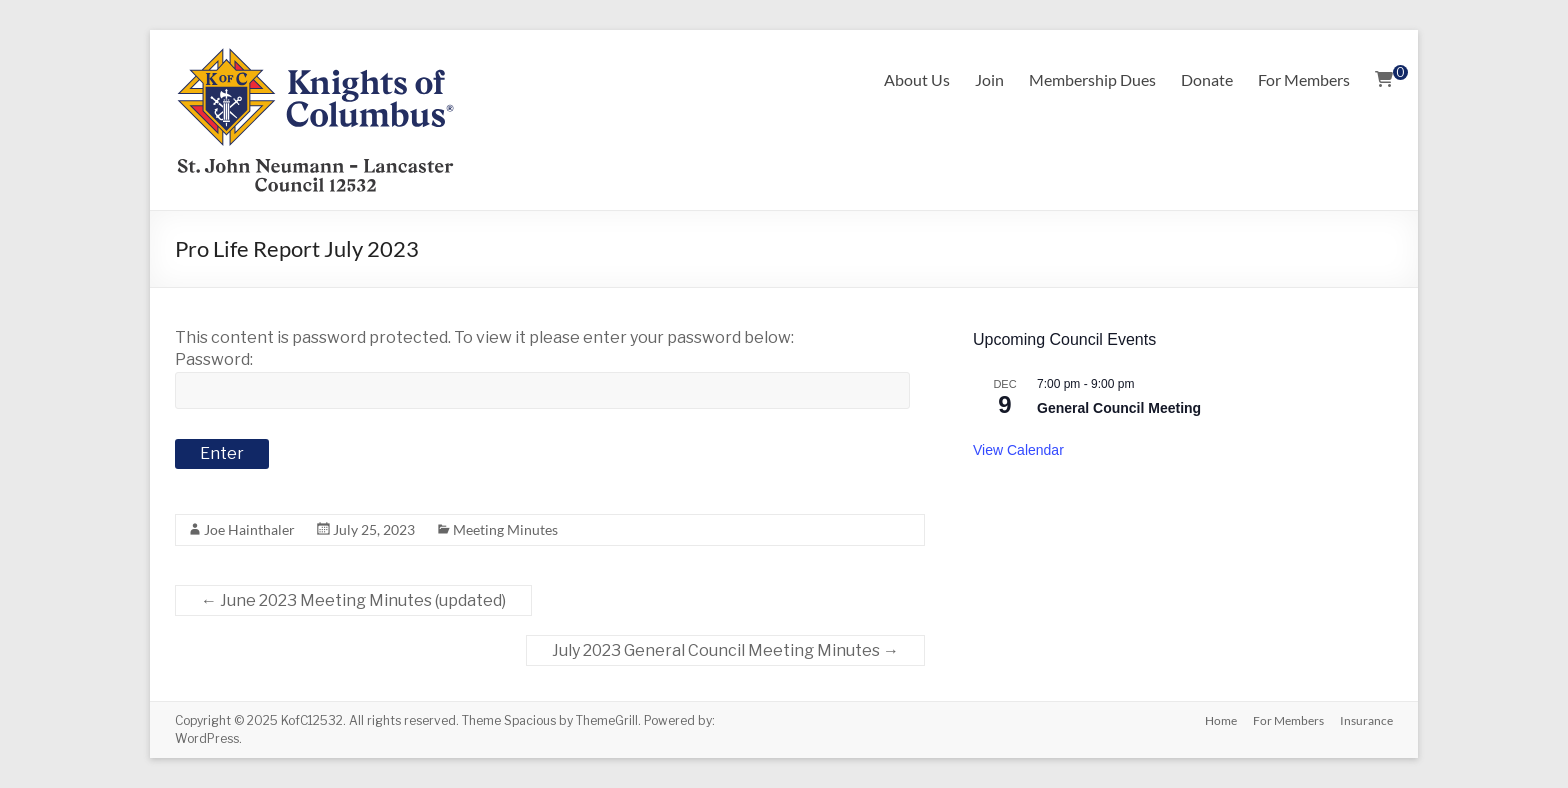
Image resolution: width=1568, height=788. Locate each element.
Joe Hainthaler (249, 529)
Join (989, 79)
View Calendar (1018, 450)
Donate (1207, 79)
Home (1221, 720)
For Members (1304, 79)
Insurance (1366, 720)
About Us (917, 79)
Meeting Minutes (505, 529)
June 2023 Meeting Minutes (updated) (353, 600)
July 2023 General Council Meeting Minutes (725, 650)
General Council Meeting (1119, 408)
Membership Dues (1092, 79)
